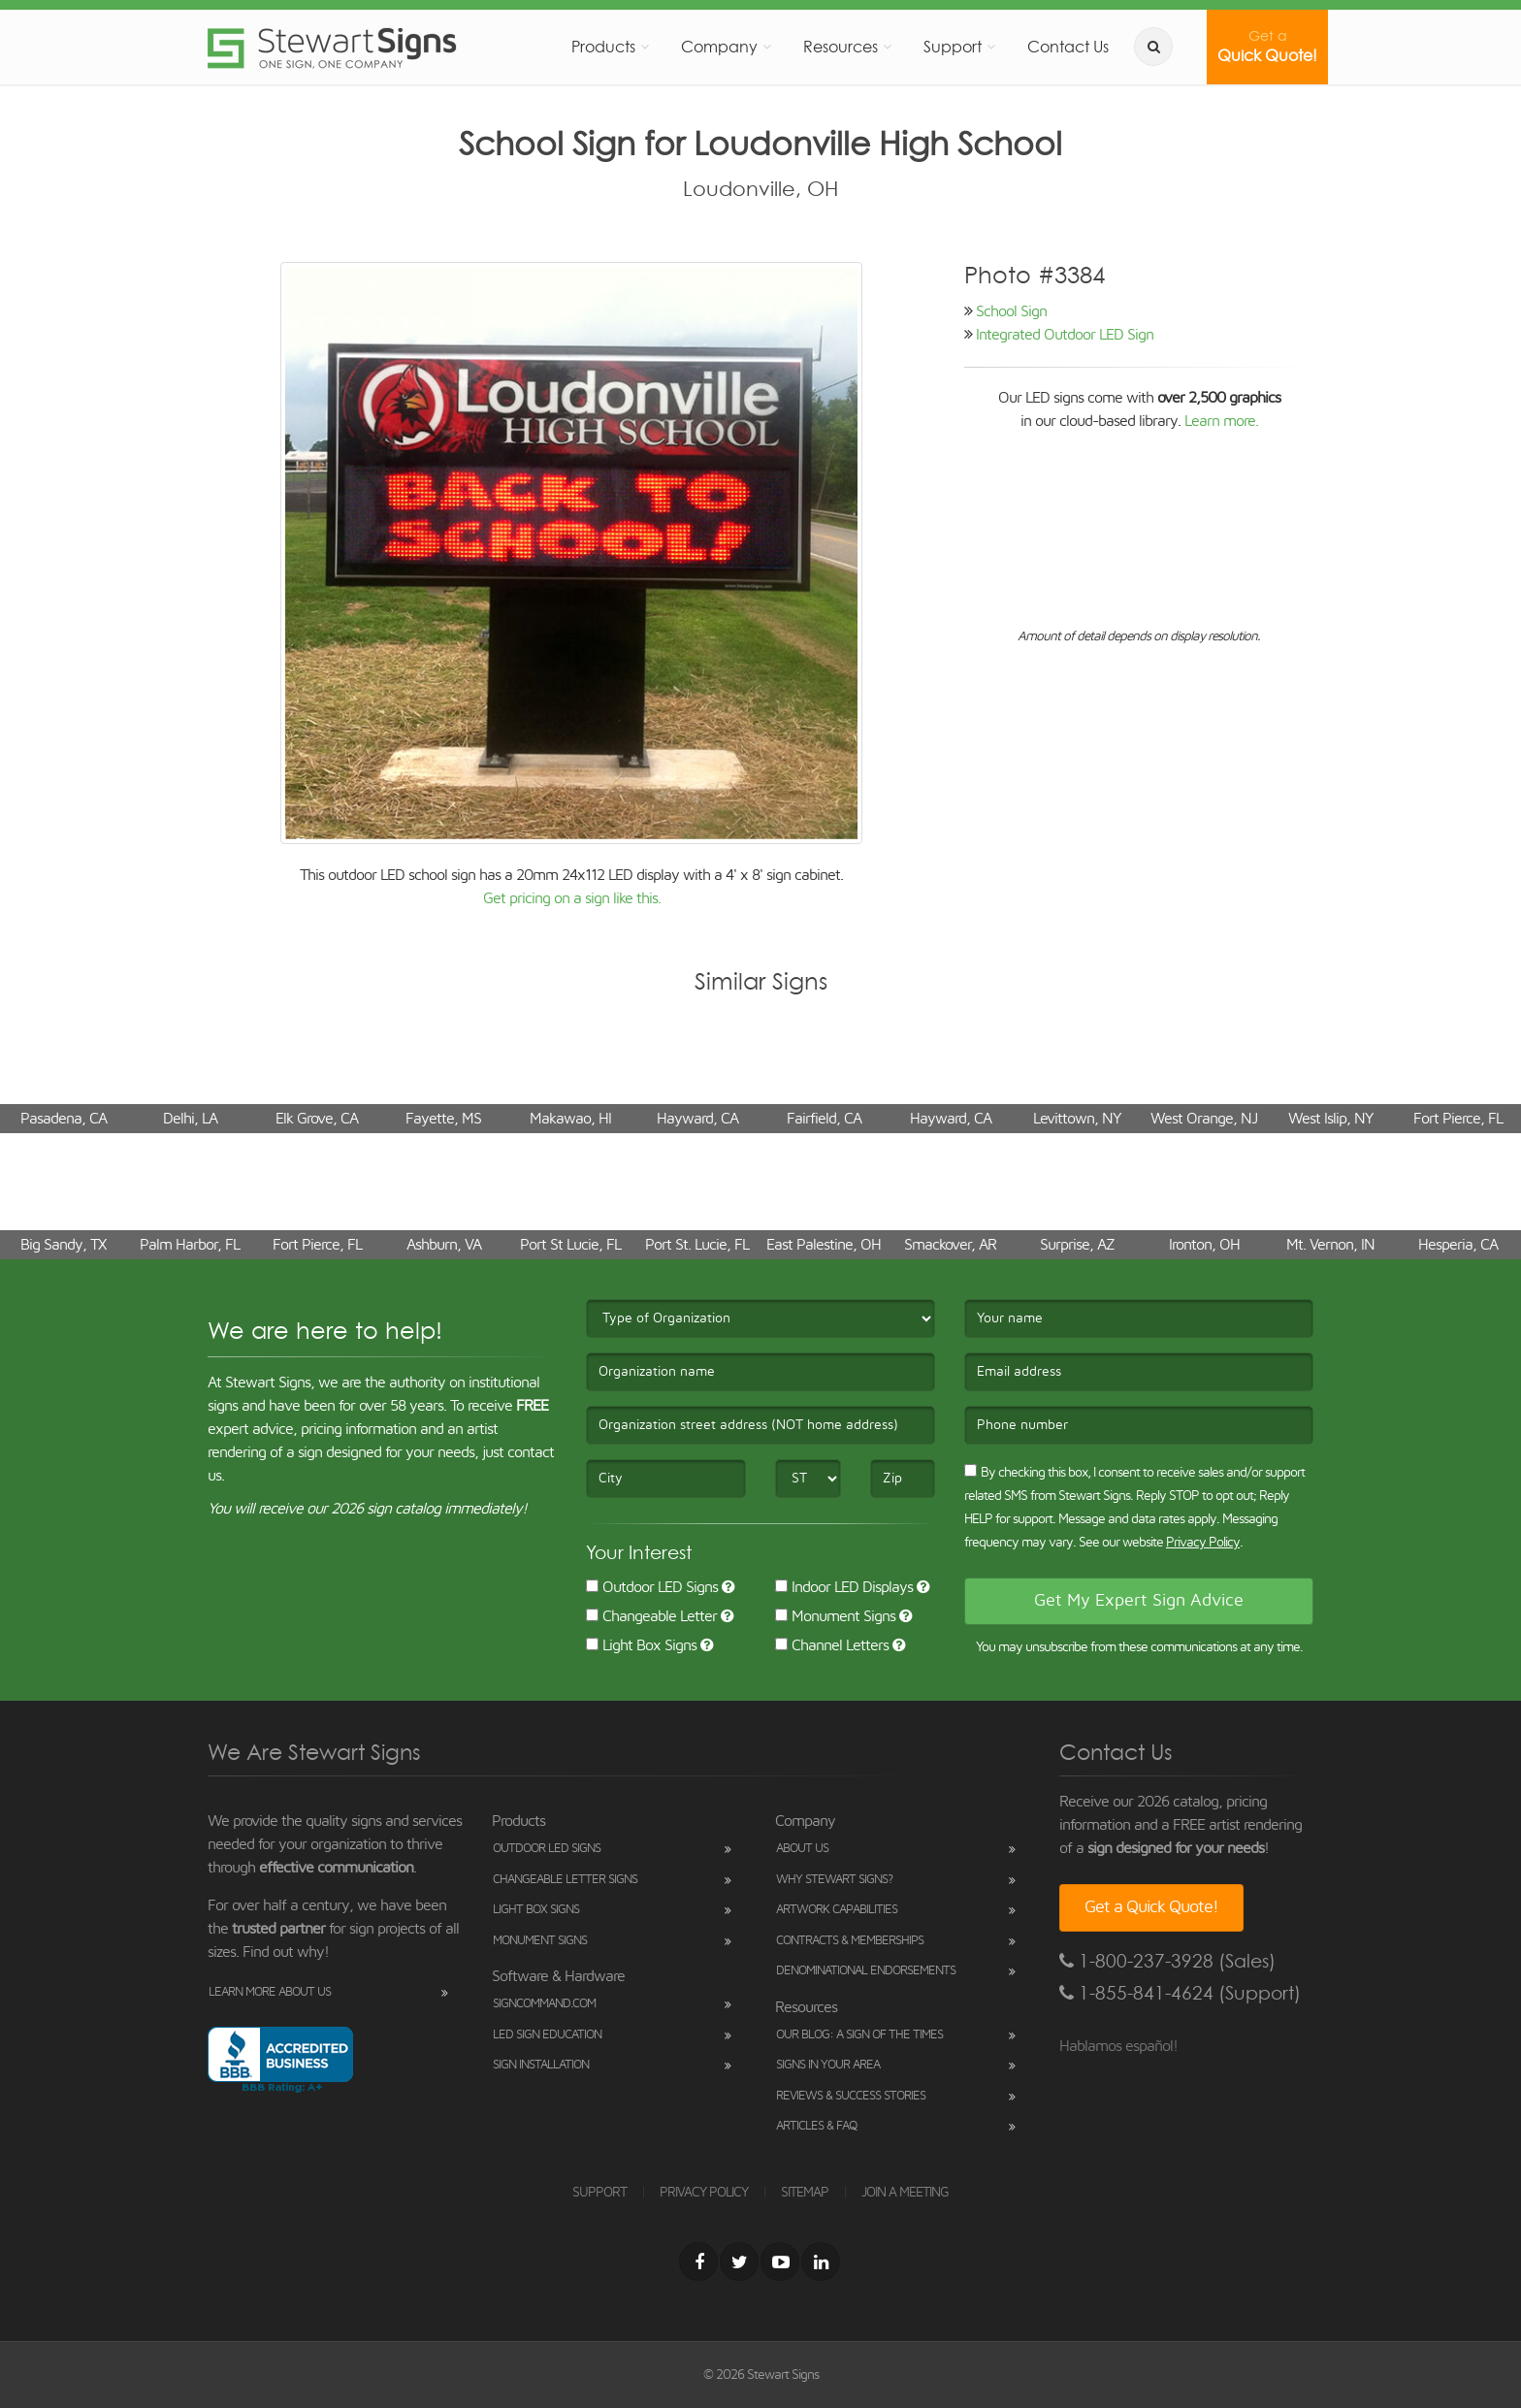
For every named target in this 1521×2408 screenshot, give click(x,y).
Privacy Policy (1203, 1542)
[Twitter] (739, 2261)
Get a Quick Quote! (1151, 1907)
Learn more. (1221, 421)
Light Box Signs (641, 1645)
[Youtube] (779, 2261)
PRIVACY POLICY (704, 2192)
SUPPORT (599, 2192)
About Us (802, 1848)
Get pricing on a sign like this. (572, 898)
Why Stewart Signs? (834, 1879)
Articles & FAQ (816, 2126)
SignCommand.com (544, 2004)
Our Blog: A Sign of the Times (859, 2035)
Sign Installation (541, 2065)
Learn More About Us (270, 1992)
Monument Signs (835, 1616)
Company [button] (719, 46)
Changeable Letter (651, 1616)
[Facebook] (698, 2261)
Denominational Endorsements (865, 1971)
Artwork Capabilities (836, 1910)
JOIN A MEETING (905, 2192)
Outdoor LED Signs (652, 1587)
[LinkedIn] (820, 2261)
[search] (1153, 46)
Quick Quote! (1267, 46)
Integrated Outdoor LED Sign (1064, 334)
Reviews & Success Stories (850, 2096)
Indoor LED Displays (844, 1587)
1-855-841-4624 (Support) (1180, 1993)
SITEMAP (804, 2192)
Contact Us (1068, 46)
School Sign (1011, 311)
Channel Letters (832, 1645)
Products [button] (603, 46)
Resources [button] (840, 46)
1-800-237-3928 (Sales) (1167, 1961)
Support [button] (952, 46)
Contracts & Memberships (849, 1941)
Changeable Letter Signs (565, 1879)
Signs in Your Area (828, 2065)
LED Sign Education (547, 2035)
